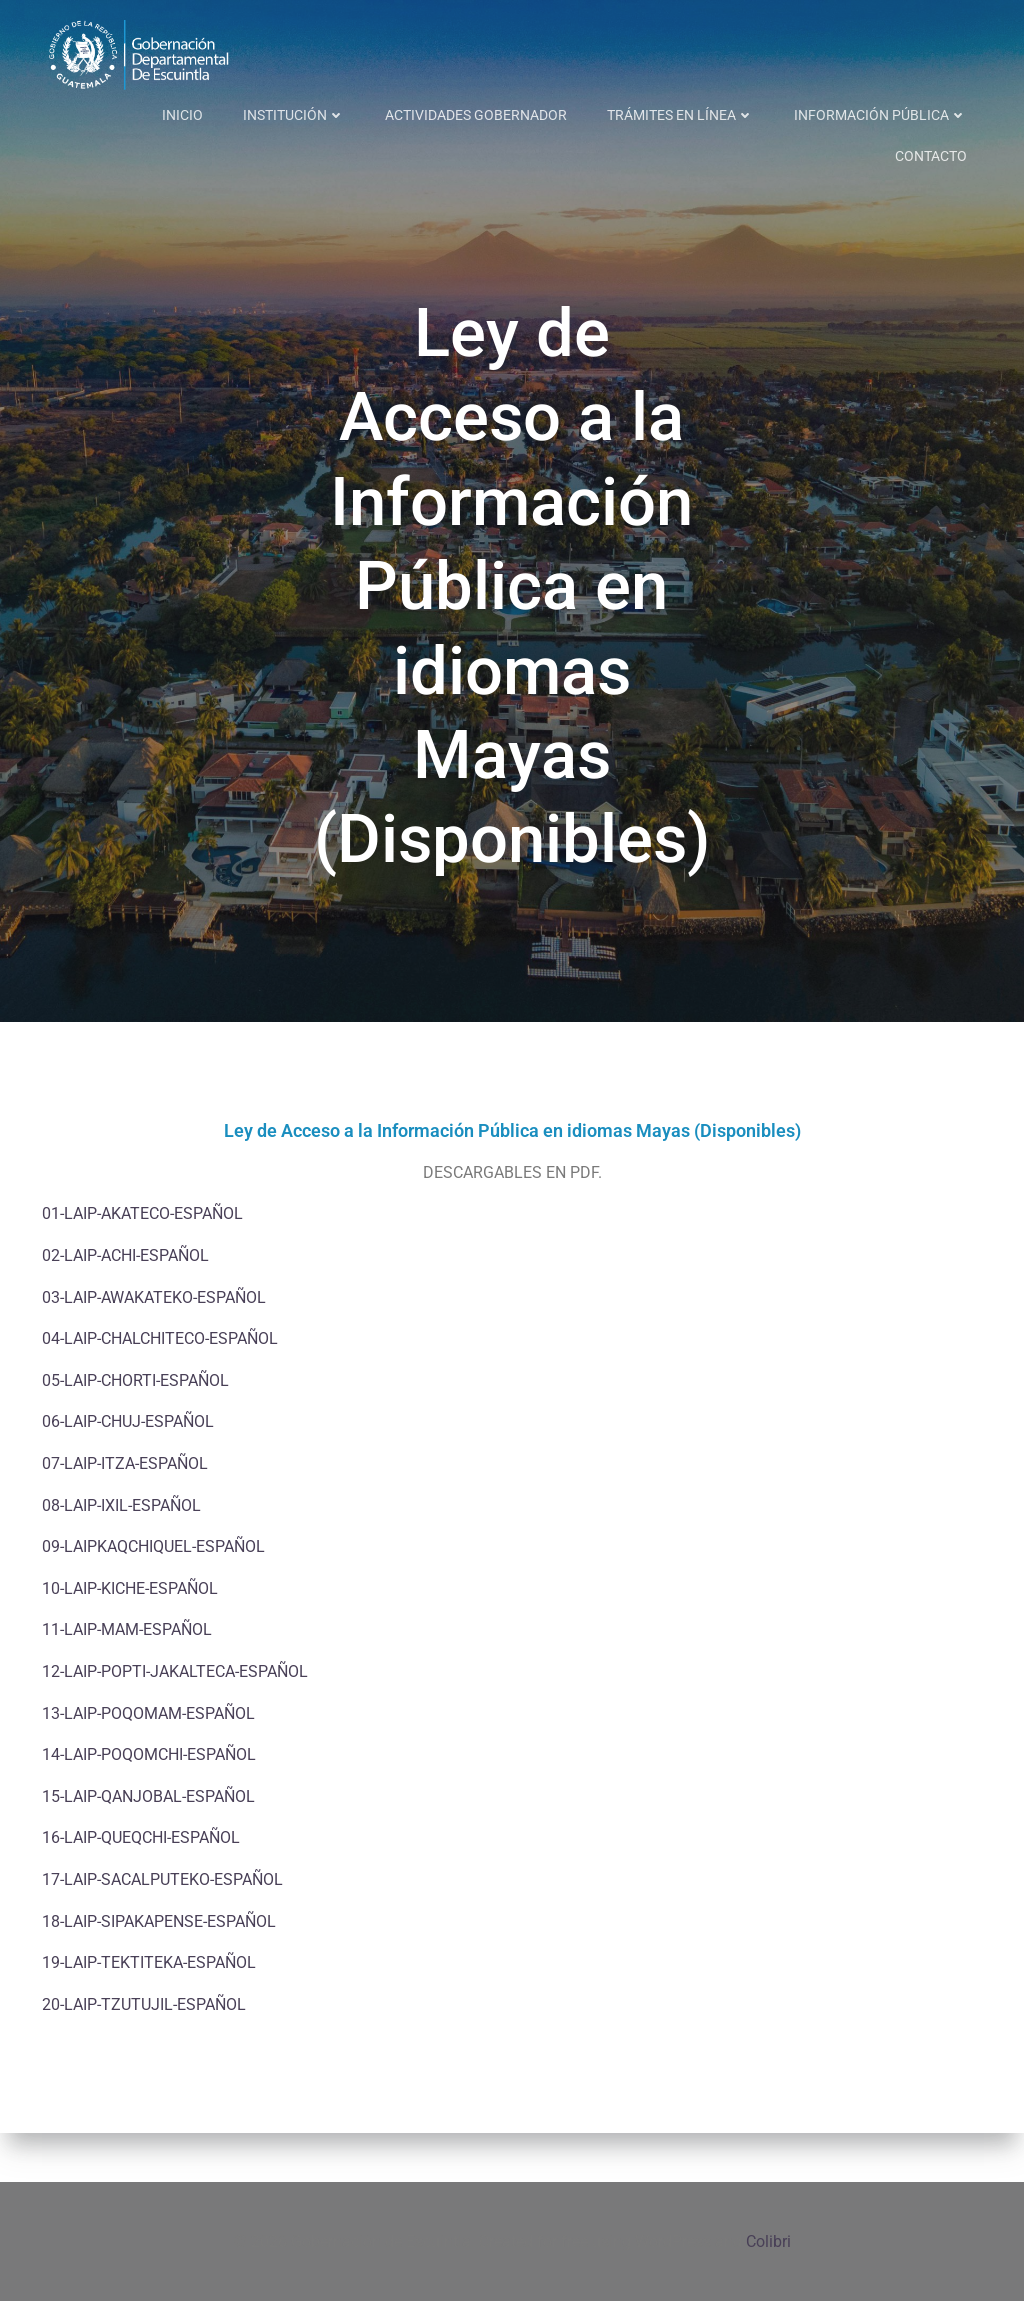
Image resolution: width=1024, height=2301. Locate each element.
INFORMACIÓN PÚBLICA (772, 110)
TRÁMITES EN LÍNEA (572, 110)
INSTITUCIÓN (186, 110)
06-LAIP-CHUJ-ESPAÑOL (128, 1471)
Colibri (768, 2241)
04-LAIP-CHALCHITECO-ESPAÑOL (160, 1388)
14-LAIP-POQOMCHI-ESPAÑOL (149, 1804)
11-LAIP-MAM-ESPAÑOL (127, 1679)
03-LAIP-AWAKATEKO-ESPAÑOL (154, 1347)
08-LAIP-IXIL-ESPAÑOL (121, 1555)
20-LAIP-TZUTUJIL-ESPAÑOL (144, 2054)
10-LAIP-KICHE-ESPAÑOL (130, 1638)
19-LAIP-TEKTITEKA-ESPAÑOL (149, 2012)
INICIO (74, 110)
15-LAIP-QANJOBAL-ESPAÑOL (148, 1846)
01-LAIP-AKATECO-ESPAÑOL (142, 1264)
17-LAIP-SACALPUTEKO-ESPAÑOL (162, 1929)
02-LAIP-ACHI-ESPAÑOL (125, 1305)
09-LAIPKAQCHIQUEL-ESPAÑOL (153, 1596)
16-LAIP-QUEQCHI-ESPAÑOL (141, 1887)
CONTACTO (935, 110)
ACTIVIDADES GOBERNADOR (368, 110)
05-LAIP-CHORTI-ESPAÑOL (135, 1430)
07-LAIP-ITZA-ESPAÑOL (125, 1513)
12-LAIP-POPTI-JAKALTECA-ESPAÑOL (175, 1721)
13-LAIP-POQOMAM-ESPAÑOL (148, 1763)
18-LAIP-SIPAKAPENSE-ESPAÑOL (159, 1971)
